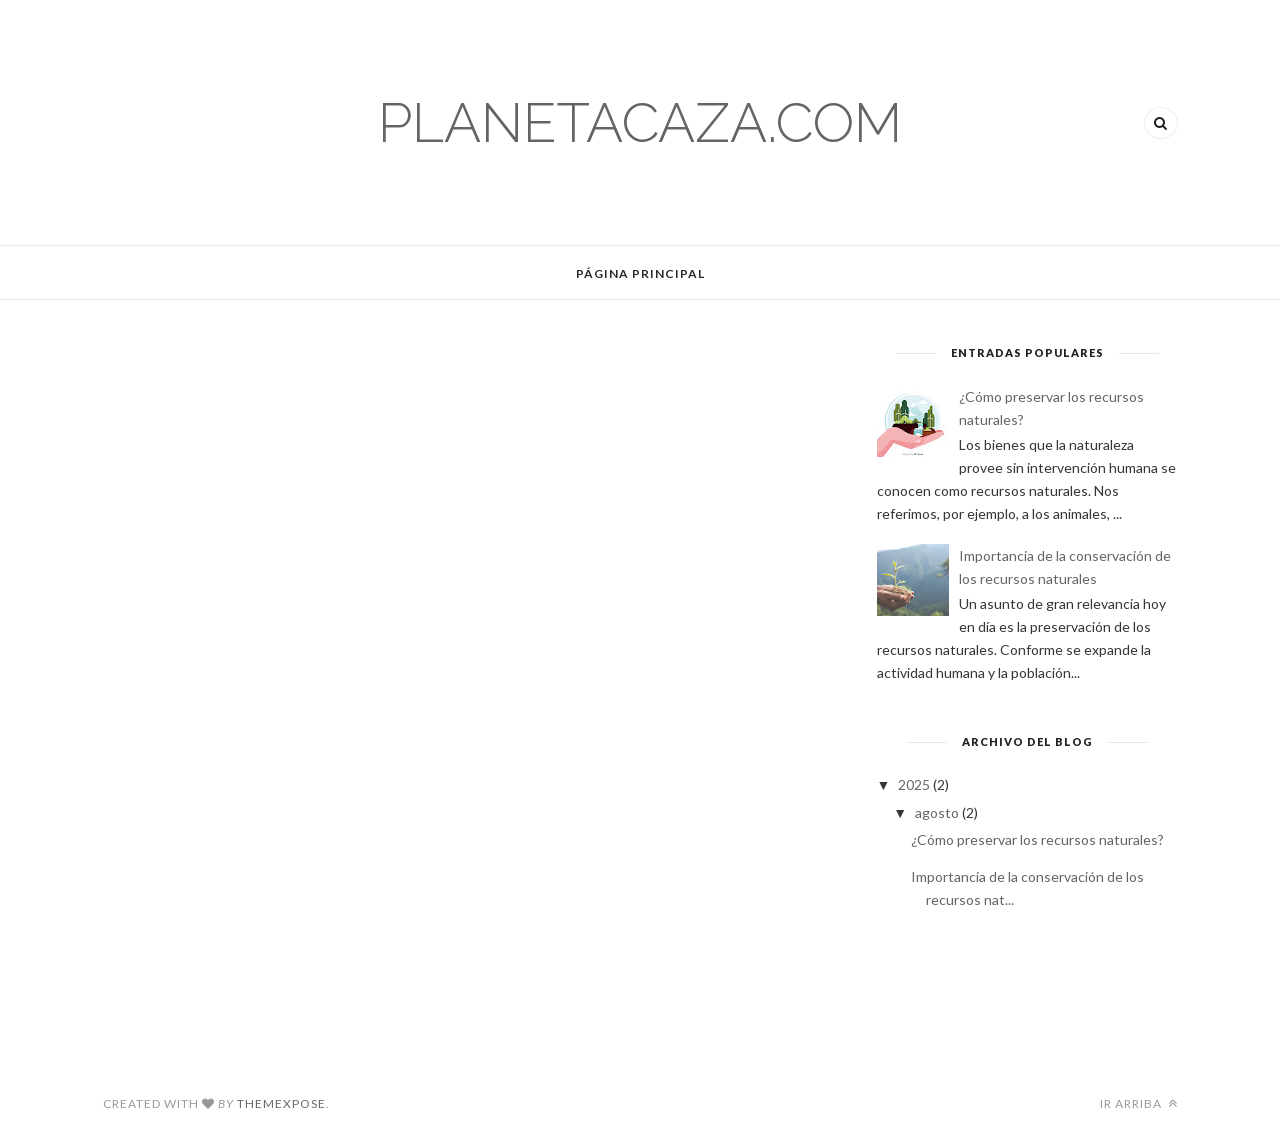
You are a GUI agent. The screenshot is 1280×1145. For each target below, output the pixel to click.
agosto (938, 812)
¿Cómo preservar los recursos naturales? (1037, 839)
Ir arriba (1139, 1103)
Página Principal (640, 273)
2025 (915, 784)
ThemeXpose (281, 1103)
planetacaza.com (640, 122)
